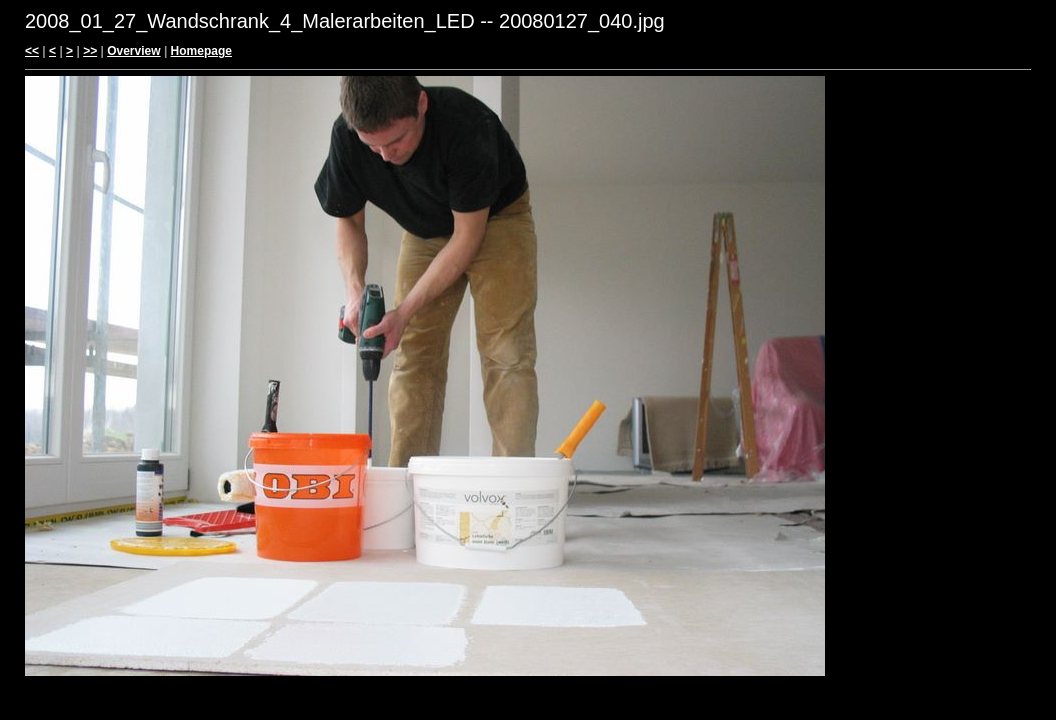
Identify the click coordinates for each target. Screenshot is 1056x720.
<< (32, 51)
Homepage (201, 51)
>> (90, 51)
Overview (133, 51)
